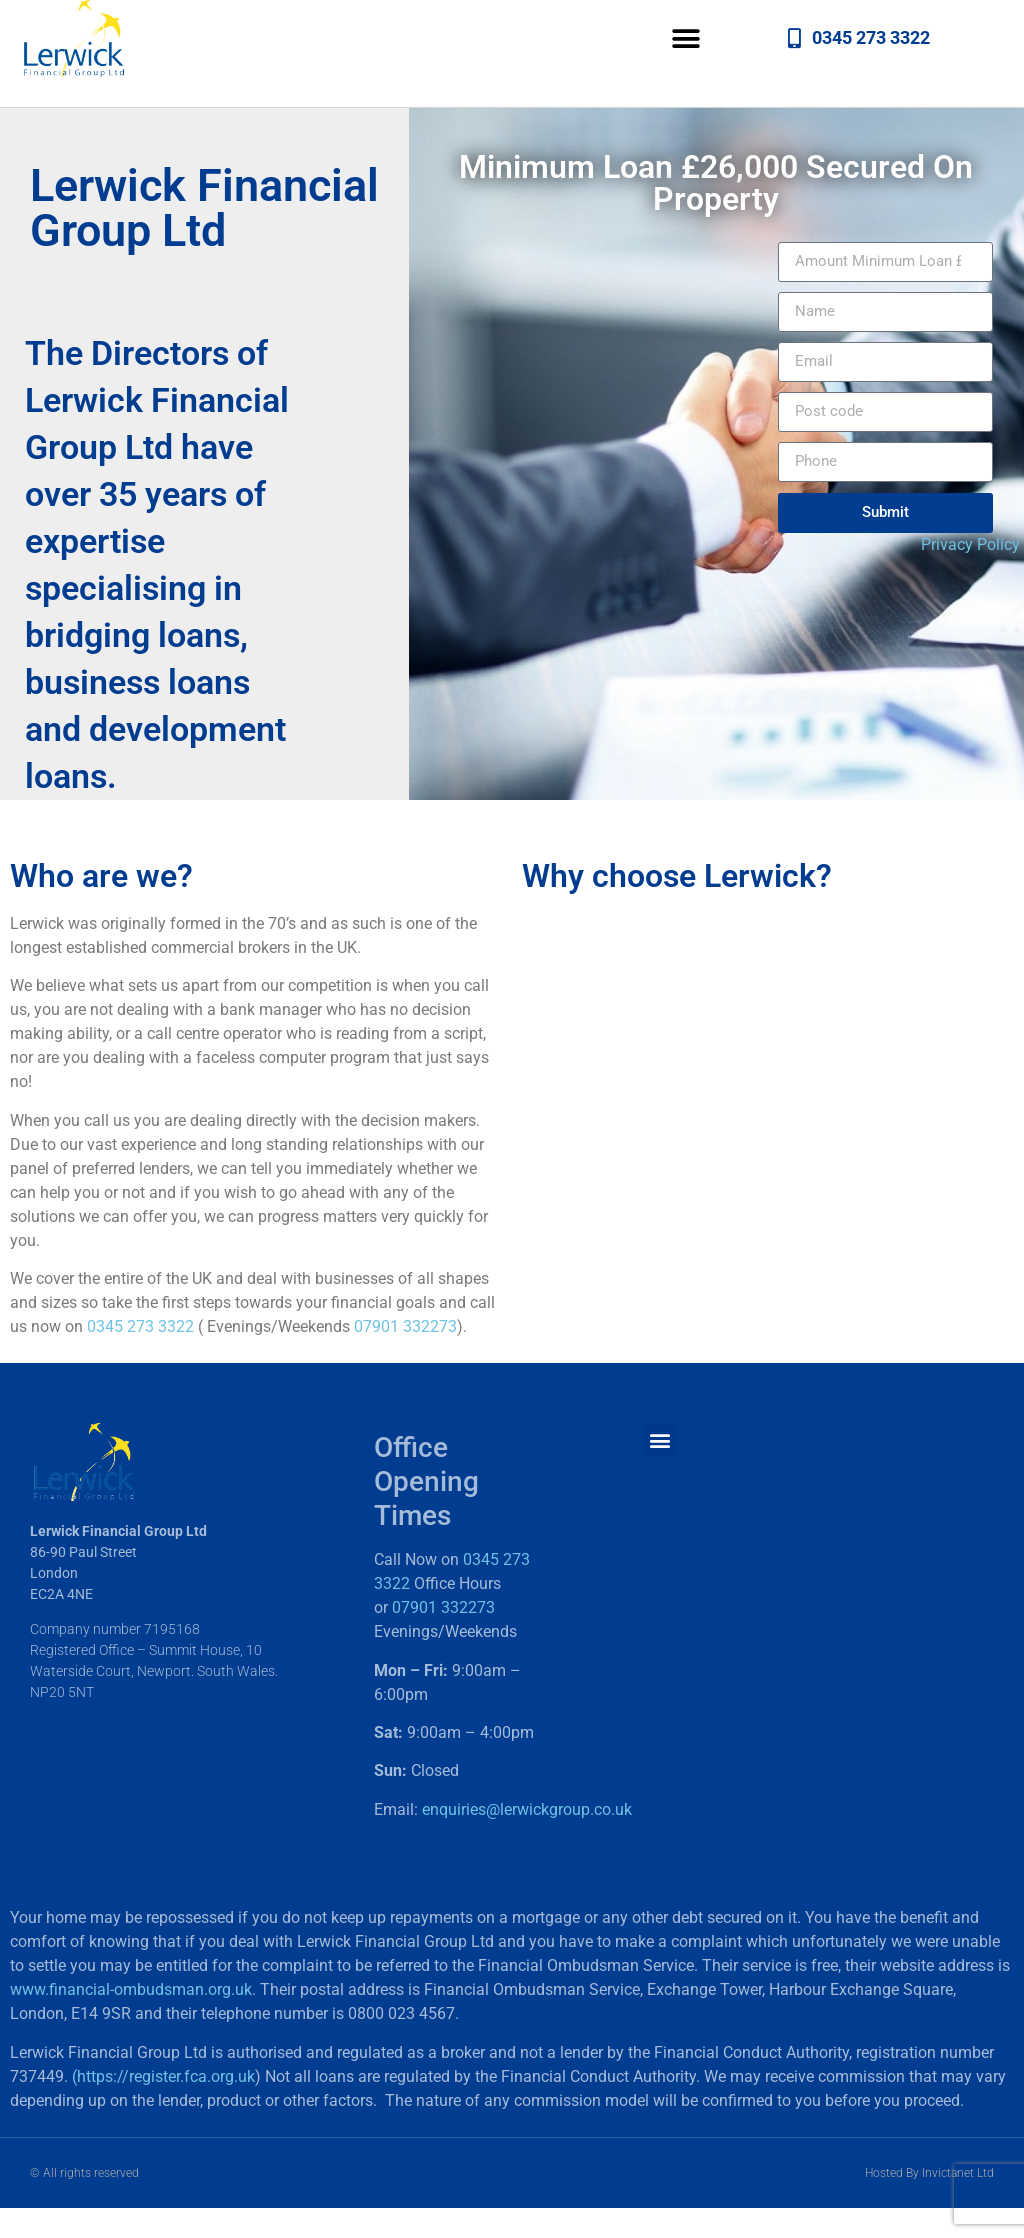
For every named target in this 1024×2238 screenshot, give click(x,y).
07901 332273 (405, 1326)
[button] (686, 38)
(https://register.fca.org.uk (163, 2076)
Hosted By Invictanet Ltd (929, 2173)
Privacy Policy (970, 544)
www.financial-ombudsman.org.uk (131, 1989)
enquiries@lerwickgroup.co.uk (527, 1809)
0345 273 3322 (140, 1326)
